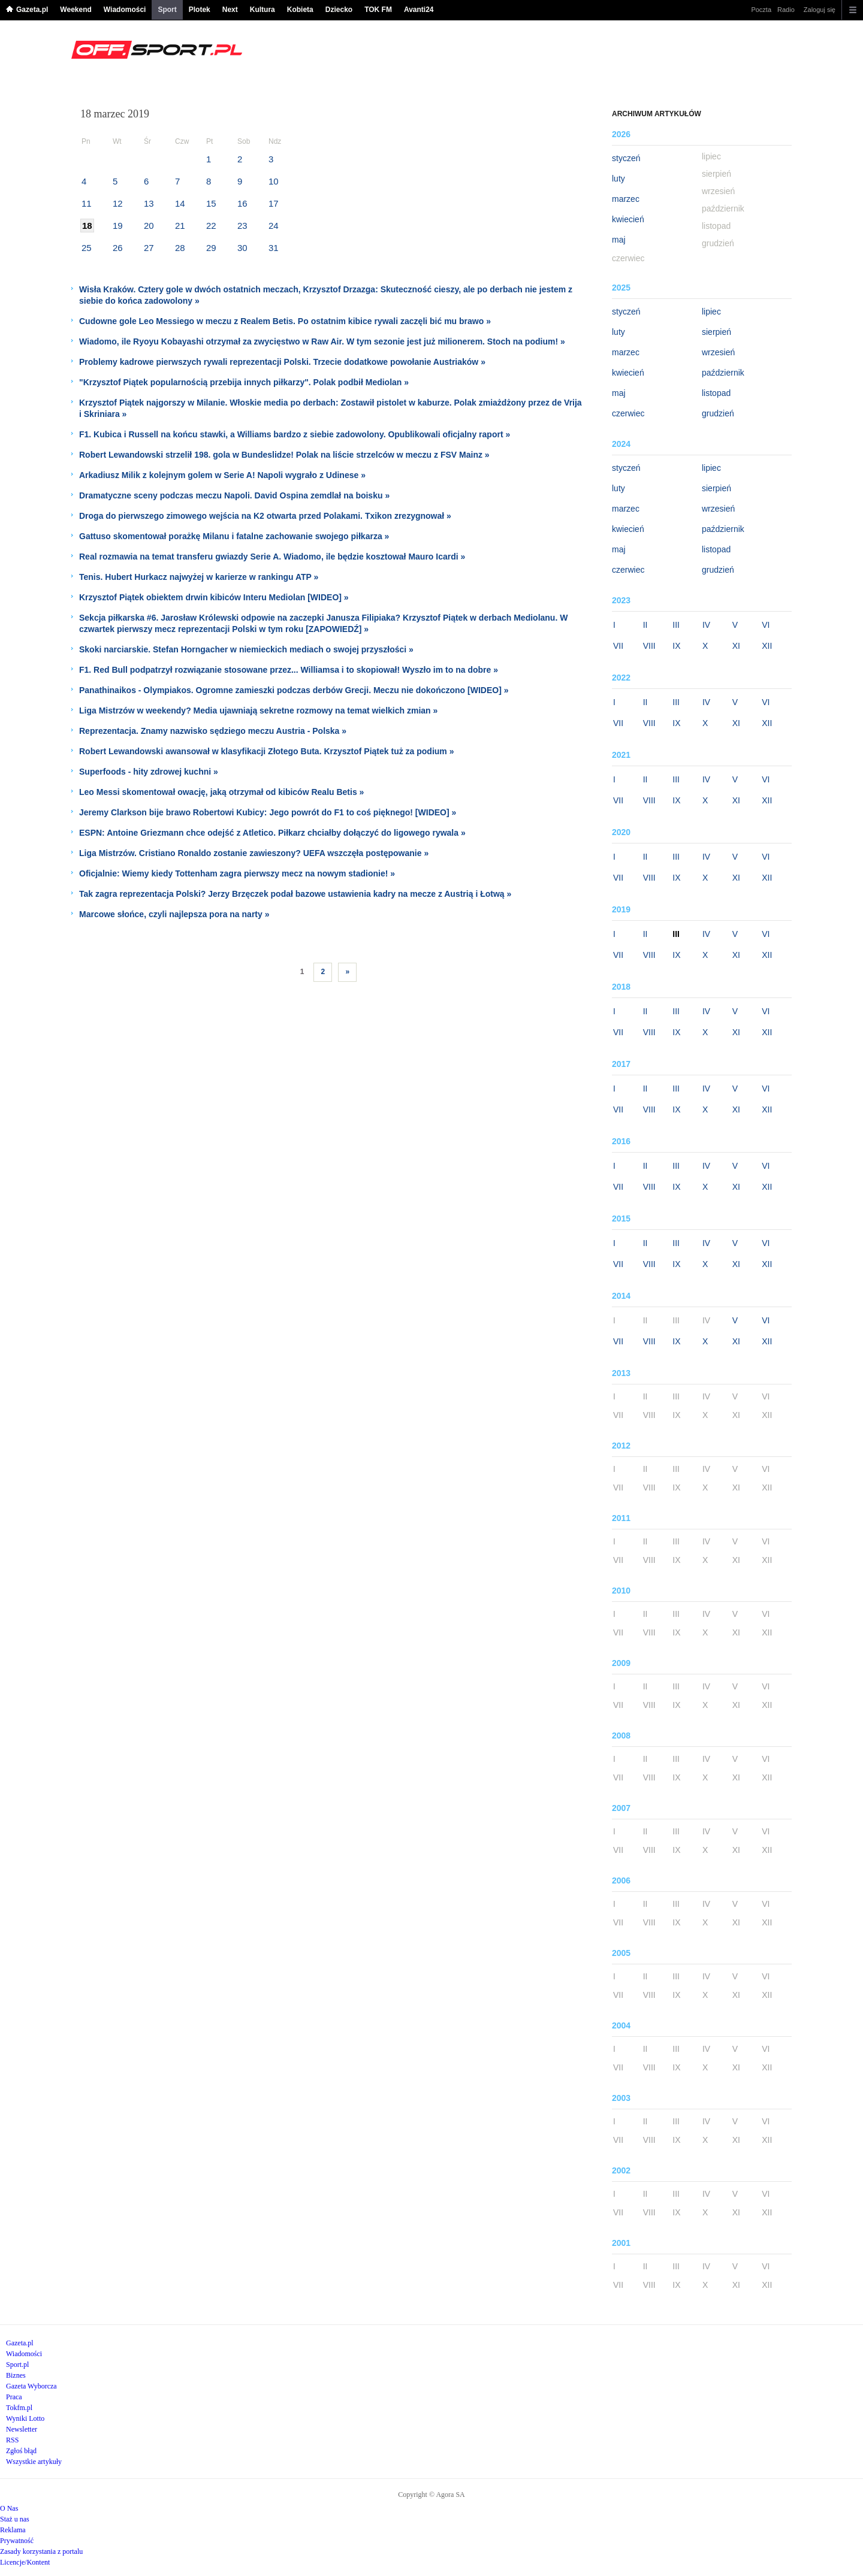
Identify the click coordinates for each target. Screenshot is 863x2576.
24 (273, 225)
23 (242, 225)
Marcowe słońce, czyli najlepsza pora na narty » (174, 914)
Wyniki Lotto (25, 2418)
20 (149, 225)
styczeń (626, 158)
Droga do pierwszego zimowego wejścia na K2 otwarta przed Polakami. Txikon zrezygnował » (265, 516)
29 (211, 248)
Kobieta (300, 9)
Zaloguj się (819, 9)
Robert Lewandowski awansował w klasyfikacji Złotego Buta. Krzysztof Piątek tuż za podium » (266, 751)
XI (736, 646)
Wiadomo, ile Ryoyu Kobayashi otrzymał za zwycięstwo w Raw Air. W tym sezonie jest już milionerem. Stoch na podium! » (322, 341)
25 (87, 248)
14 (180, 203)
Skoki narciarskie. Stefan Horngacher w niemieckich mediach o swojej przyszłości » (246, 649)
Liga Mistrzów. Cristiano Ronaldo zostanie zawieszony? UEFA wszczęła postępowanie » (254, 853)
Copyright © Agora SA (431, 2494)
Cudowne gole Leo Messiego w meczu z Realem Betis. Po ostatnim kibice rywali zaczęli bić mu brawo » (285, 321)
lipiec (711, 311)
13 (149, 203)
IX (676, 646)
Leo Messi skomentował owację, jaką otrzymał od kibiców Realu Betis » (221, 792)
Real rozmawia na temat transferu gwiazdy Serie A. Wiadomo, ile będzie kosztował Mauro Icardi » (272, 556)
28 (180, 248)
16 (242, 203)
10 (273, 181)
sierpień (716, 332)
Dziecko (338, 9)
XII (767, 646)
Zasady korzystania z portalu (41, 2551)
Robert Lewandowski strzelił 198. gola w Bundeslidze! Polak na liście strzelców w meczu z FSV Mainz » (284, 454)
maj (619, 239)
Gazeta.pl (32, 9)
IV (706, 625)
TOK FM (378, 9)
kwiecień (628, 219)
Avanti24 (419, 9)
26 (118, 248)
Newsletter (21, 2429)
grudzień (718, 413)
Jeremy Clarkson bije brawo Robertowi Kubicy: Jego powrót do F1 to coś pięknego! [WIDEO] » (267, 812)
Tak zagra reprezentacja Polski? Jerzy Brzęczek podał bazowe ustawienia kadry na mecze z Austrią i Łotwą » (295, 894)
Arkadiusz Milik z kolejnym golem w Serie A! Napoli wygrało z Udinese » (222, 475)
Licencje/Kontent (25, 2562)
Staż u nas (14, 2519)
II (645, 625)
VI (766, 625)
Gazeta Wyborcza (31, 2386)
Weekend (75, 9)
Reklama (13, 2530)
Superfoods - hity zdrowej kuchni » (148, 771)
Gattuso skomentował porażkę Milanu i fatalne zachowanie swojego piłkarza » (234, 536)
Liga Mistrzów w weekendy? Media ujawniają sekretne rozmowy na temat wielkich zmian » (258, 710)
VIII (649, 646)
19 (118, 225)
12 (118, 203)
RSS (12, 2440)
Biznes (16, 2375)
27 (149, 248)
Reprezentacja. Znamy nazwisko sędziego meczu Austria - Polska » (212, 731)
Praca (14, 2397)
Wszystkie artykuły (34, 2461)
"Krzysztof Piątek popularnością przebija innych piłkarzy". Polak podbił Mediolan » (244, 382)
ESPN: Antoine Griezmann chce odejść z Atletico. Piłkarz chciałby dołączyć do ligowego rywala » (272, 832)
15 (211, 203)
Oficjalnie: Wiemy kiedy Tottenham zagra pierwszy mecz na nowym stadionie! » (237, 873)
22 (211, 225)
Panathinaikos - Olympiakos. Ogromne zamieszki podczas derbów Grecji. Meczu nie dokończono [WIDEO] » (293, 690)
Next (230, 9)
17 (273, 203)
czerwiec (628, 413)
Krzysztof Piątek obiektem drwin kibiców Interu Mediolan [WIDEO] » (214, 597)
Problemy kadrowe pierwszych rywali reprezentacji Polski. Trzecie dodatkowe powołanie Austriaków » (282, 362)
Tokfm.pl (19, 2407)
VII (618, 646)
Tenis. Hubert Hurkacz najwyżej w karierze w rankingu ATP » (198, 577)
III (676, 625)
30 (242, 248)
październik (723, 372)
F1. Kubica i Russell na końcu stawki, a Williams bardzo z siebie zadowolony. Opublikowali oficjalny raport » (294, 434)
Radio (786, 9)
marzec (625, 199)
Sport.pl (17, 2364)
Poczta (761, 9)
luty (618, 178)
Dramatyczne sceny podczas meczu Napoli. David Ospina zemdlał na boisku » (234, 495)
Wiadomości (125, 9)
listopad (716, 393)
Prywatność (17, 2540)
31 (273, 248)
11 (87, 203)
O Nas (9, 2508)
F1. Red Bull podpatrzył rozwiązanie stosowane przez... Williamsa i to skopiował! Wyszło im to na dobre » (288, 670)
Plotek (199, 9)
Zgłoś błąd (21, 2451)
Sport (167, 9)
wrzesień (718, 352)
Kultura (262, 9)
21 (180, 225)
